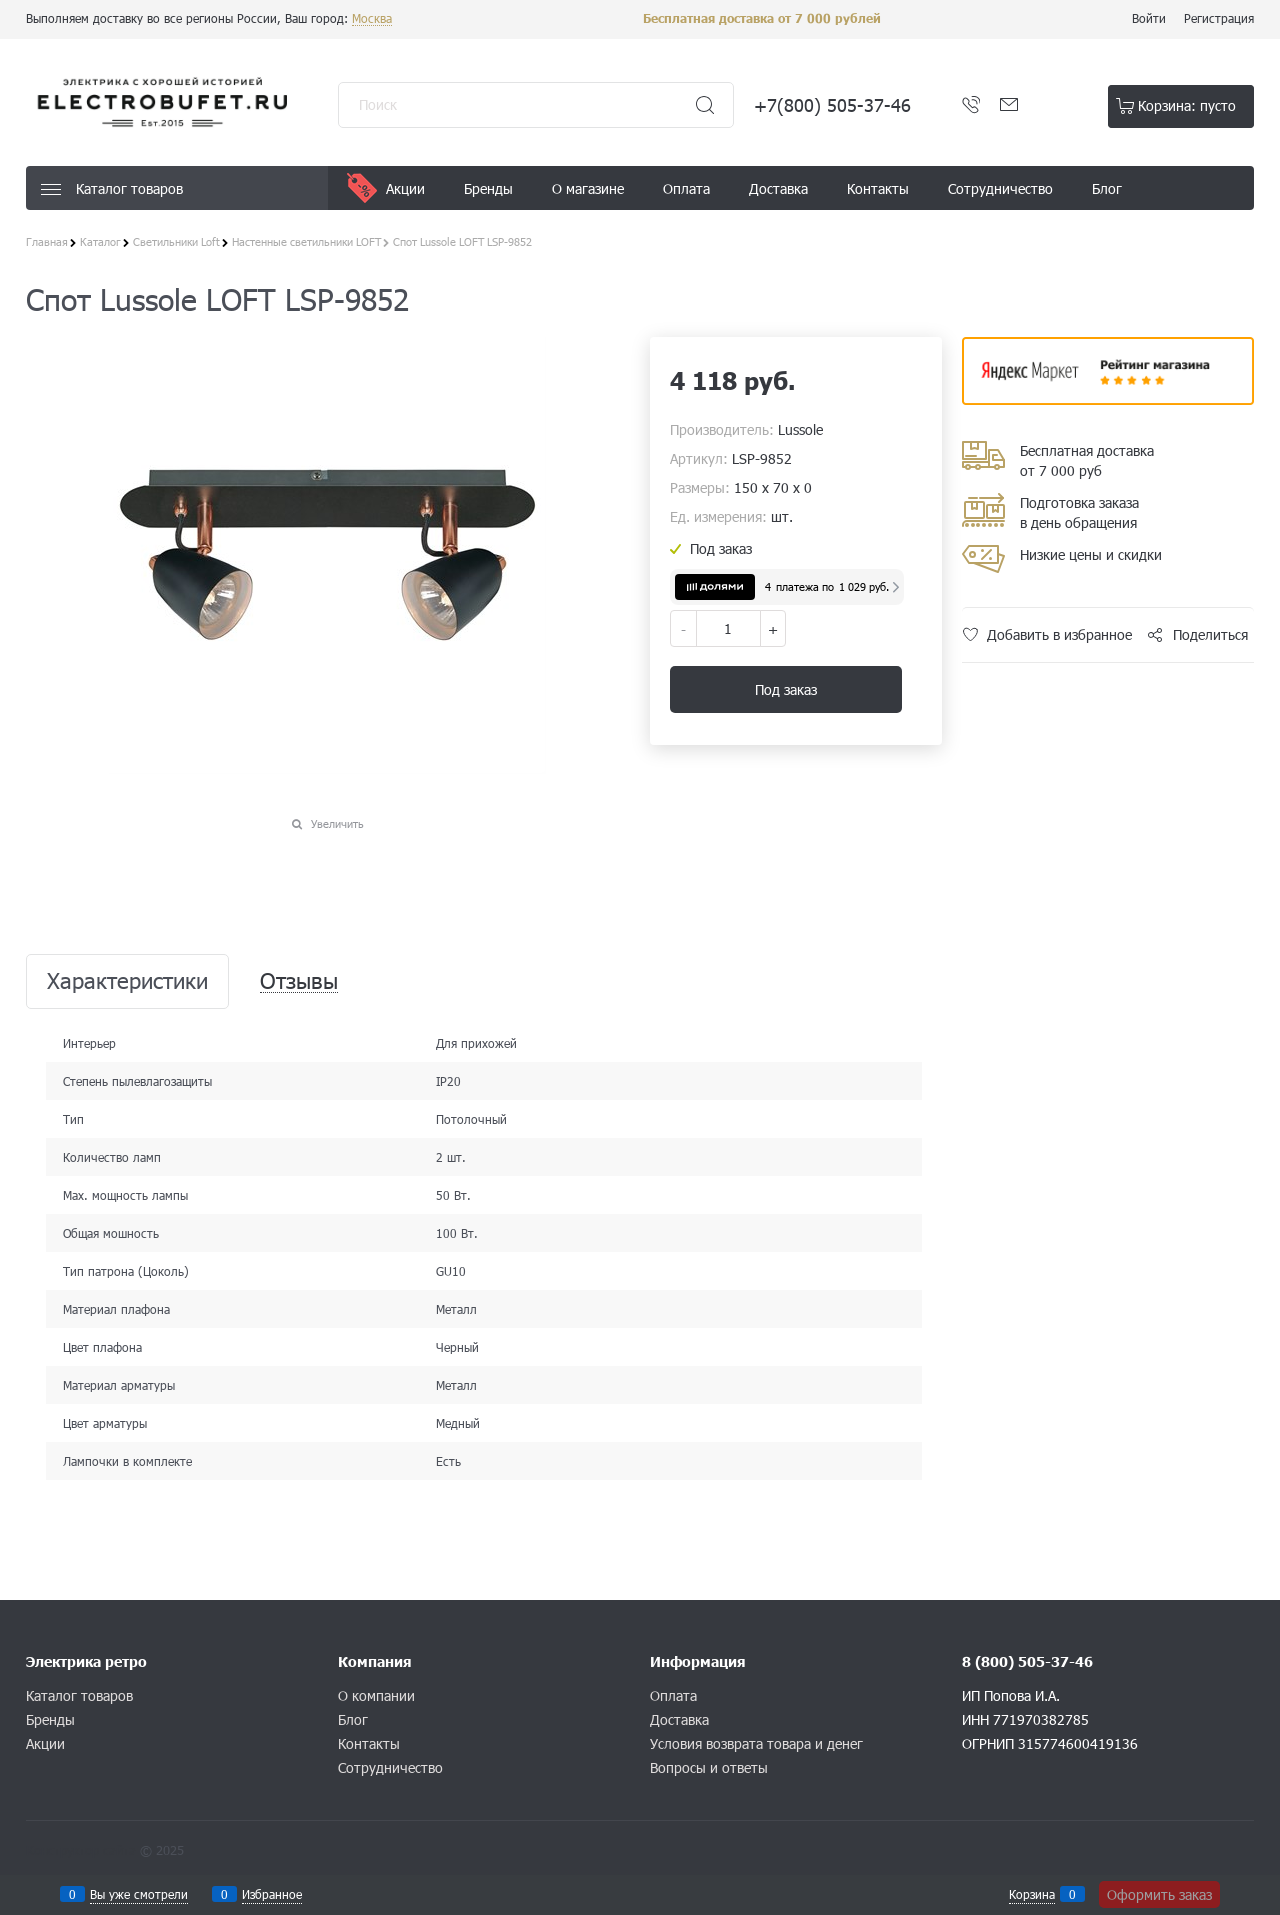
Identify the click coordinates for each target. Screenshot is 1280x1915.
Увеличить (337, 823)
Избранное (272, 1894)
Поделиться (1210, 634)
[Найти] (705, 105)
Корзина (1032, 1894)
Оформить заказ (1159, 1894)
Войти (1149, 18)
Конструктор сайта (81, 1850)
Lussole (800, 429)
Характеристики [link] (127, 981)
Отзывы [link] (299, 981)
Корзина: (1187, 105)
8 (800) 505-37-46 (1027, 1661)
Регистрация (1219, 18)
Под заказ (786, 689)
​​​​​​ (1108, 398)
